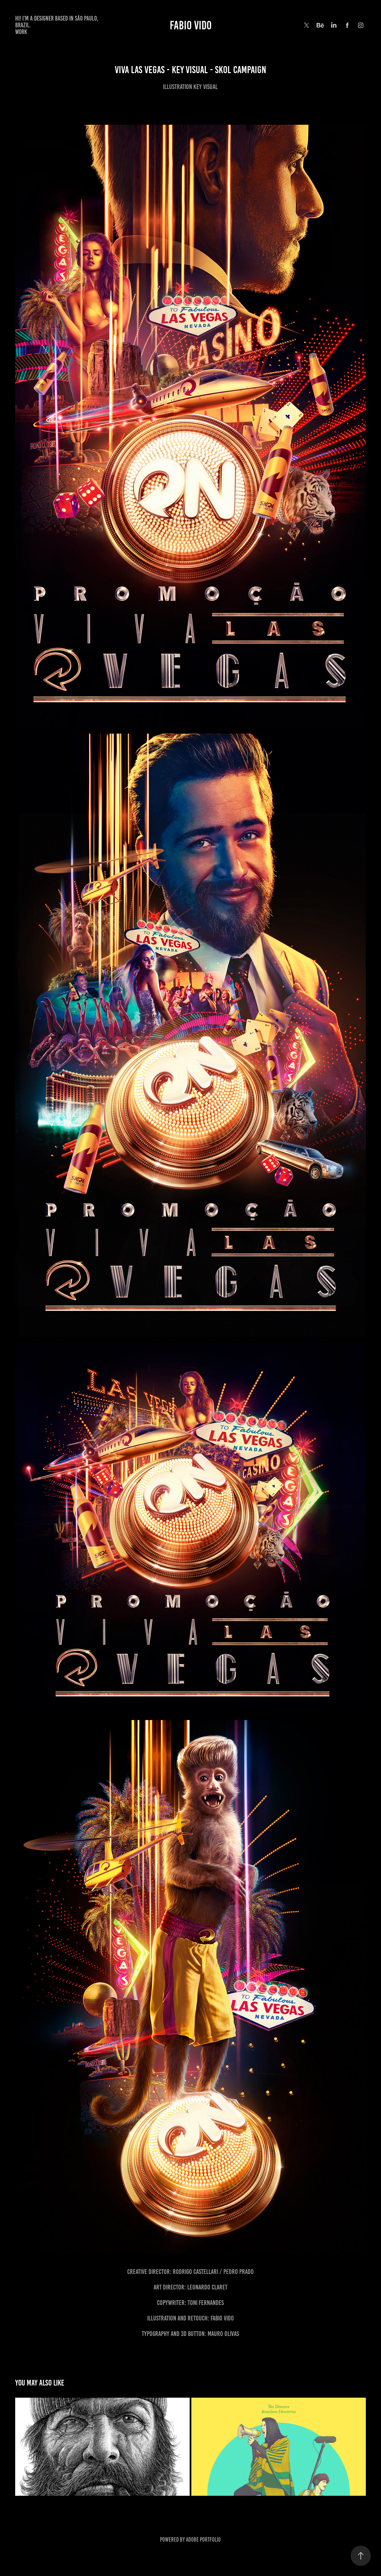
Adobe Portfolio (203, 2539)
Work (21, 31)
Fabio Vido (191, 25)
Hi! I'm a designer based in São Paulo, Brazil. (56, 22)
